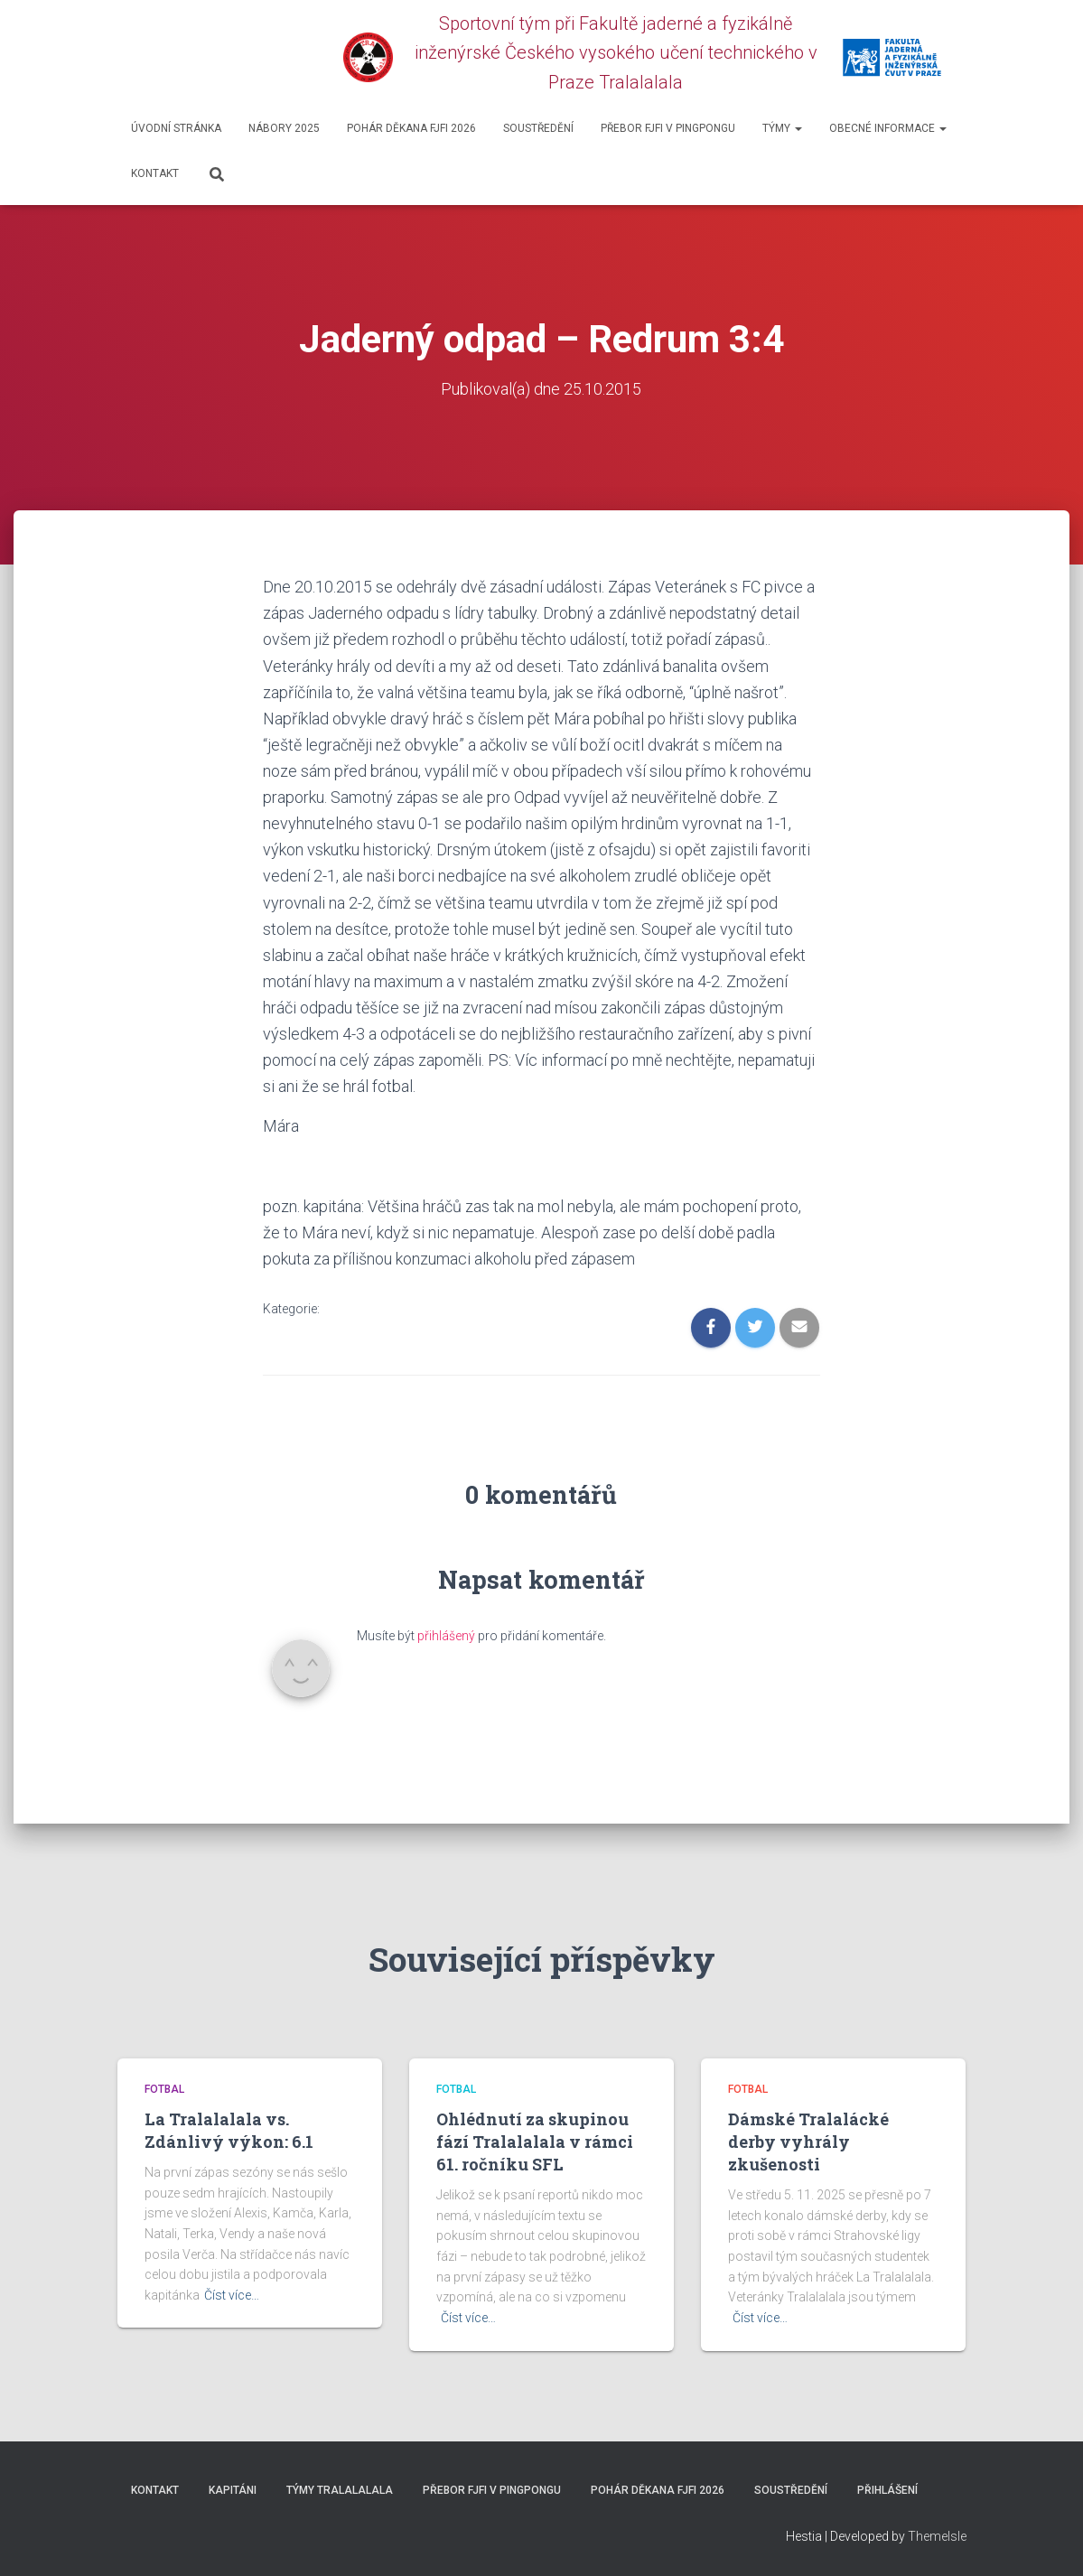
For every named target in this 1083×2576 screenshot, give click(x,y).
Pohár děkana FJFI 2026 (411, 128)
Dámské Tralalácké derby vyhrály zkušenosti (808, 2140)
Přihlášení (887, 2489)
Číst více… (231, 2295)
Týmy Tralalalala (339, 2489)
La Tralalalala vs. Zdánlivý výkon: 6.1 (229, 2129)
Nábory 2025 (284, 128)
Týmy (782, 128)
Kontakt (155, 173)
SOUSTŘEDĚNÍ (538, 128)
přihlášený (446, 1636)
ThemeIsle (937, 2536)
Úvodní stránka (176, 128)
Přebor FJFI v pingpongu (668, 128)
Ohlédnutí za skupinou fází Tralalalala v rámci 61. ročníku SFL (534, 2140)
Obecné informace (888, 128)
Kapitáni (233, 2489)
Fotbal (164, 2089)
